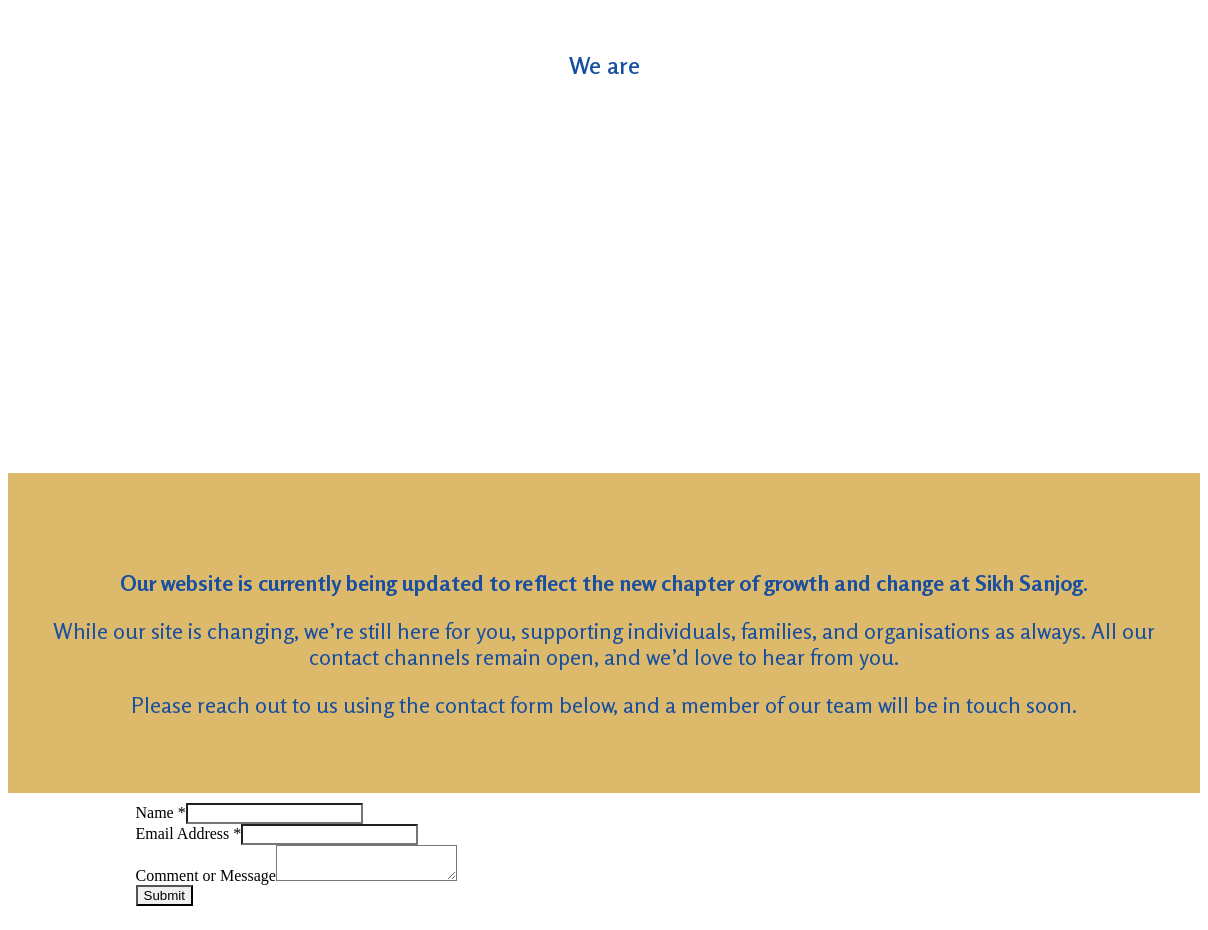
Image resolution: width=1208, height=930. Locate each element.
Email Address (189, 833)
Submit (164, 901)
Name (161, 812)
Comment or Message (206, 881)
